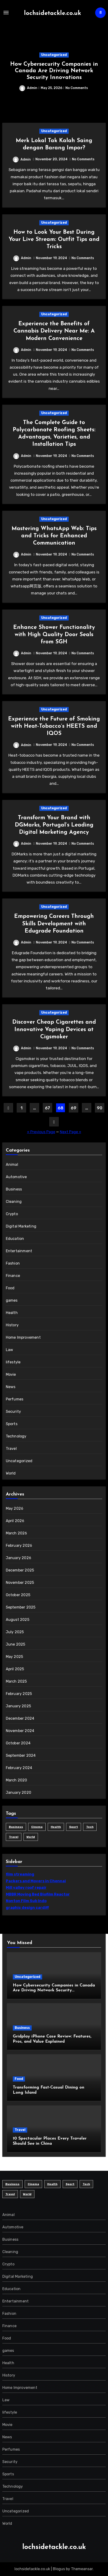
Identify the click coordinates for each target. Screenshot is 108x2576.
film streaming (20, 1874)
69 (73, 1108)
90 (99, 1108)
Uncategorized (54, 55)
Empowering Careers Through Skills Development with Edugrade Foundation (54, 924)
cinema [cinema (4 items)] (37, 1826)
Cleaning (14, 1201)
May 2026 (15, 1508)
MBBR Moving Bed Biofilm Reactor (38, 1894)
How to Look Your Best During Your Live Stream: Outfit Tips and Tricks (54, 240)
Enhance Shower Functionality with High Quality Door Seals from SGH (54, 635)
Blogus (59, 2569)
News (11, 1387)
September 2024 (21, 1755)
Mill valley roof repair (26, 1887)
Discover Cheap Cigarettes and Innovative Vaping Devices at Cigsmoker (54, 1029)
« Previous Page (41, 1132)
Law (9, 1350)
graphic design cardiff (27, 1907)
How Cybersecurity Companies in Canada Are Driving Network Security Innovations (54, 71)
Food (10, 1288)
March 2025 (16, 1681)
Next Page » (70, 1132)
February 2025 (19, 1693)
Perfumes (15, 1399)
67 (47, 1108)
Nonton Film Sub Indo (26, 1901)
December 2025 (20, 1570)
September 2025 (21, 1607)
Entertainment (19, 1251)
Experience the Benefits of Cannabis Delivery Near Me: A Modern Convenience (54, 331)
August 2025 (17, 1619)
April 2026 (15, 1521)
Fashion (13, 1263)
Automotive (16, 1177)
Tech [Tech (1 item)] (90, 1826)
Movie (11, 1374)
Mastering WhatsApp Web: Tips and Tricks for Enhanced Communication (54, 536)
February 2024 (19, 1768)
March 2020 (16, 1780)
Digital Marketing (21, 1226)
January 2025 (18, 1706)
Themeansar (82, 2569)
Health (12, 1312)
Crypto (12, 1214)
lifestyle (13, 1362)
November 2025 (20, 1582)
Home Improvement (23, 1337)
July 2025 (15, 1632)
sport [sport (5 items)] (73, 1826)
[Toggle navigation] (6, 12)
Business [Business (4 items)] (16, 1826)
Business (14, 1189)
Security (13, 1411)
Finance (13, 1275)
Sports (11, 1424)
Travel (11, 1448)
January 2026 (18, 1558)
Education (15, 1238)
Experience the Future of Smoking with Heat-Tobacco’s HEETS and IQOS (54, 726)
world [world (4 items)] (31, 1837)
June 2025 (15, 1644)
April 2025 (15, 1669)
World (11, 1473)
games (12, 1300)
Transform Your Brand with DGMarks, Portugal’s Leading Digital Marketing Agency (54, 825)
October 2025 (18, 1595)
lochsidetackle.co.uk (52, 13)
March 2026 (16, 1533)
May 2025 (14, 1656)
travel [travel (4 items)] (13, 1837)
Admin (28, 88)
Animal (12, 1164)
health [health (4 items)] (56, 1826)
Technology (16, 1436)
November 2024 (20, 1731)
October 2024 (18, 1743)
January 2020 (18, 1792)
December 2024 (20, 1718)
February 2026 (19, 1545)
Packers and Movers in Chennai (36, 1881)
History (12, 1325)
